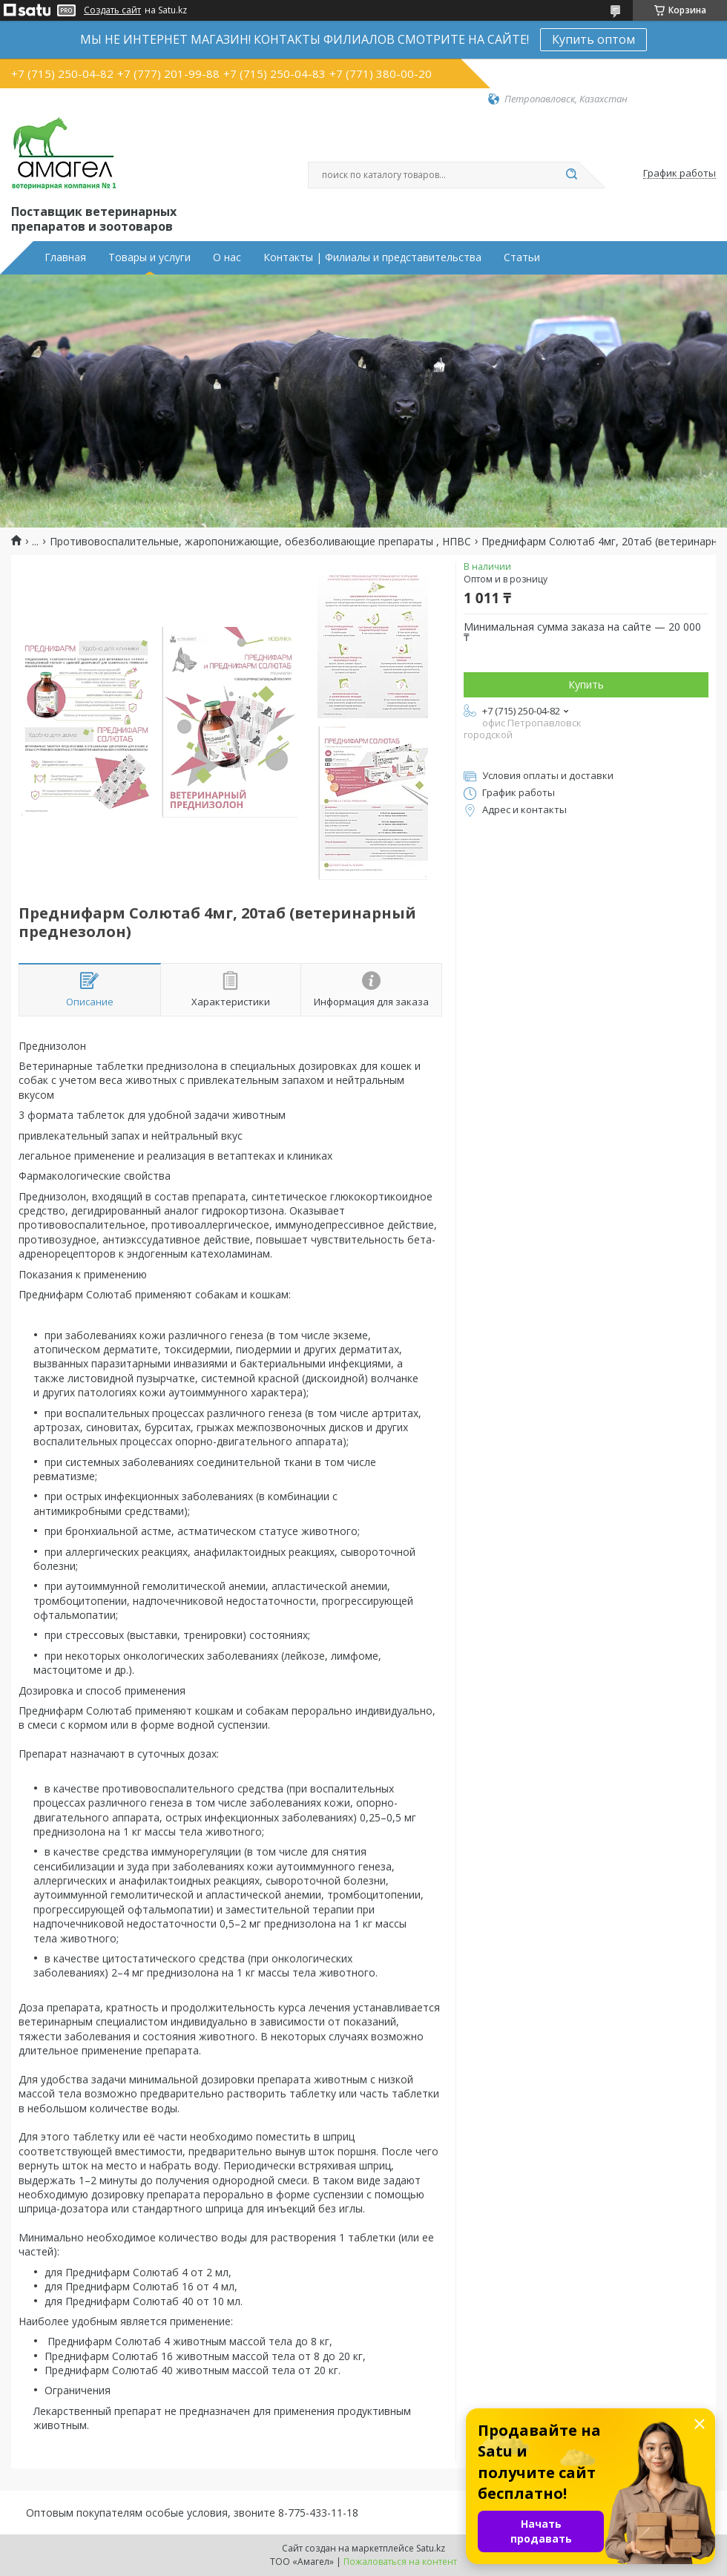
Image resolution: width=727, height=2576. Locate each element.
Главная (65, 257)
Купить (586, 684)
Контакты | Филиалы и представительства (372, 257)
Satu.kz (430, 2548)
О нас (227, 257)
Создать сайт (112, 10)
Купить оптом (593, 39)
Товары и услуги (149, 257)
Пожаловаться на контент (400, 2561)
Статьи (522, 257)
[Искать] (571, 175)
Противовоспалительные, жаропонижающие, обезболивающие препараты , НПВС (260, 541)
